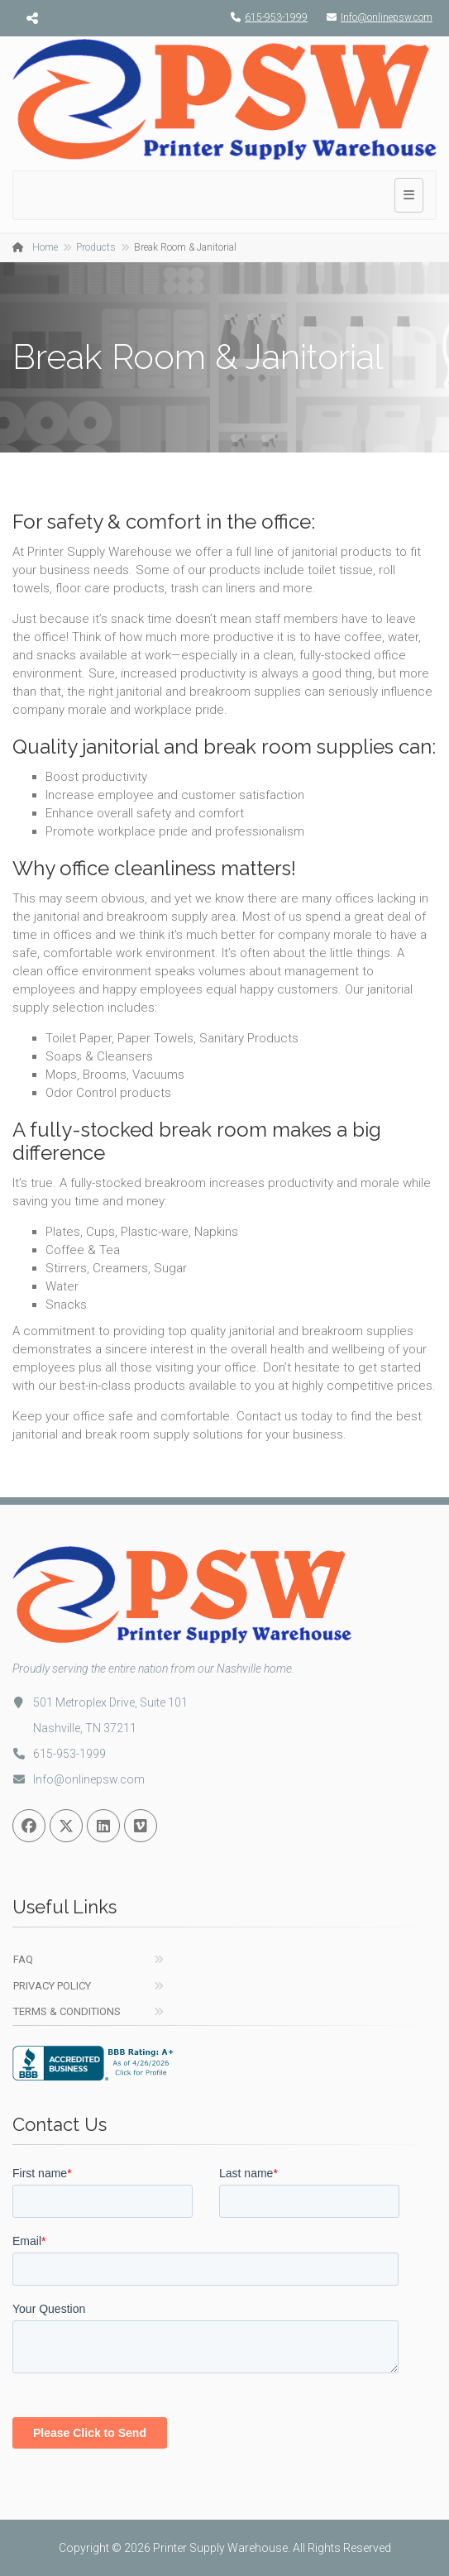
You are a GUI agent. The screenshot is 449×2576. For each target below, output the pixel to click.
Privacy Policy (52, 1986)
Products (96, 247)
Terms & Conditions (67, 2011)
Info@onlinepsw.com (375, 17)
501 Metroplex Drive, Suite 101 (100, 1702)
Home (45, 247)
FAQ (23, 1959)
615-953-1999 (265, 17)
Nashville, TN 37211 (84, 1728)
